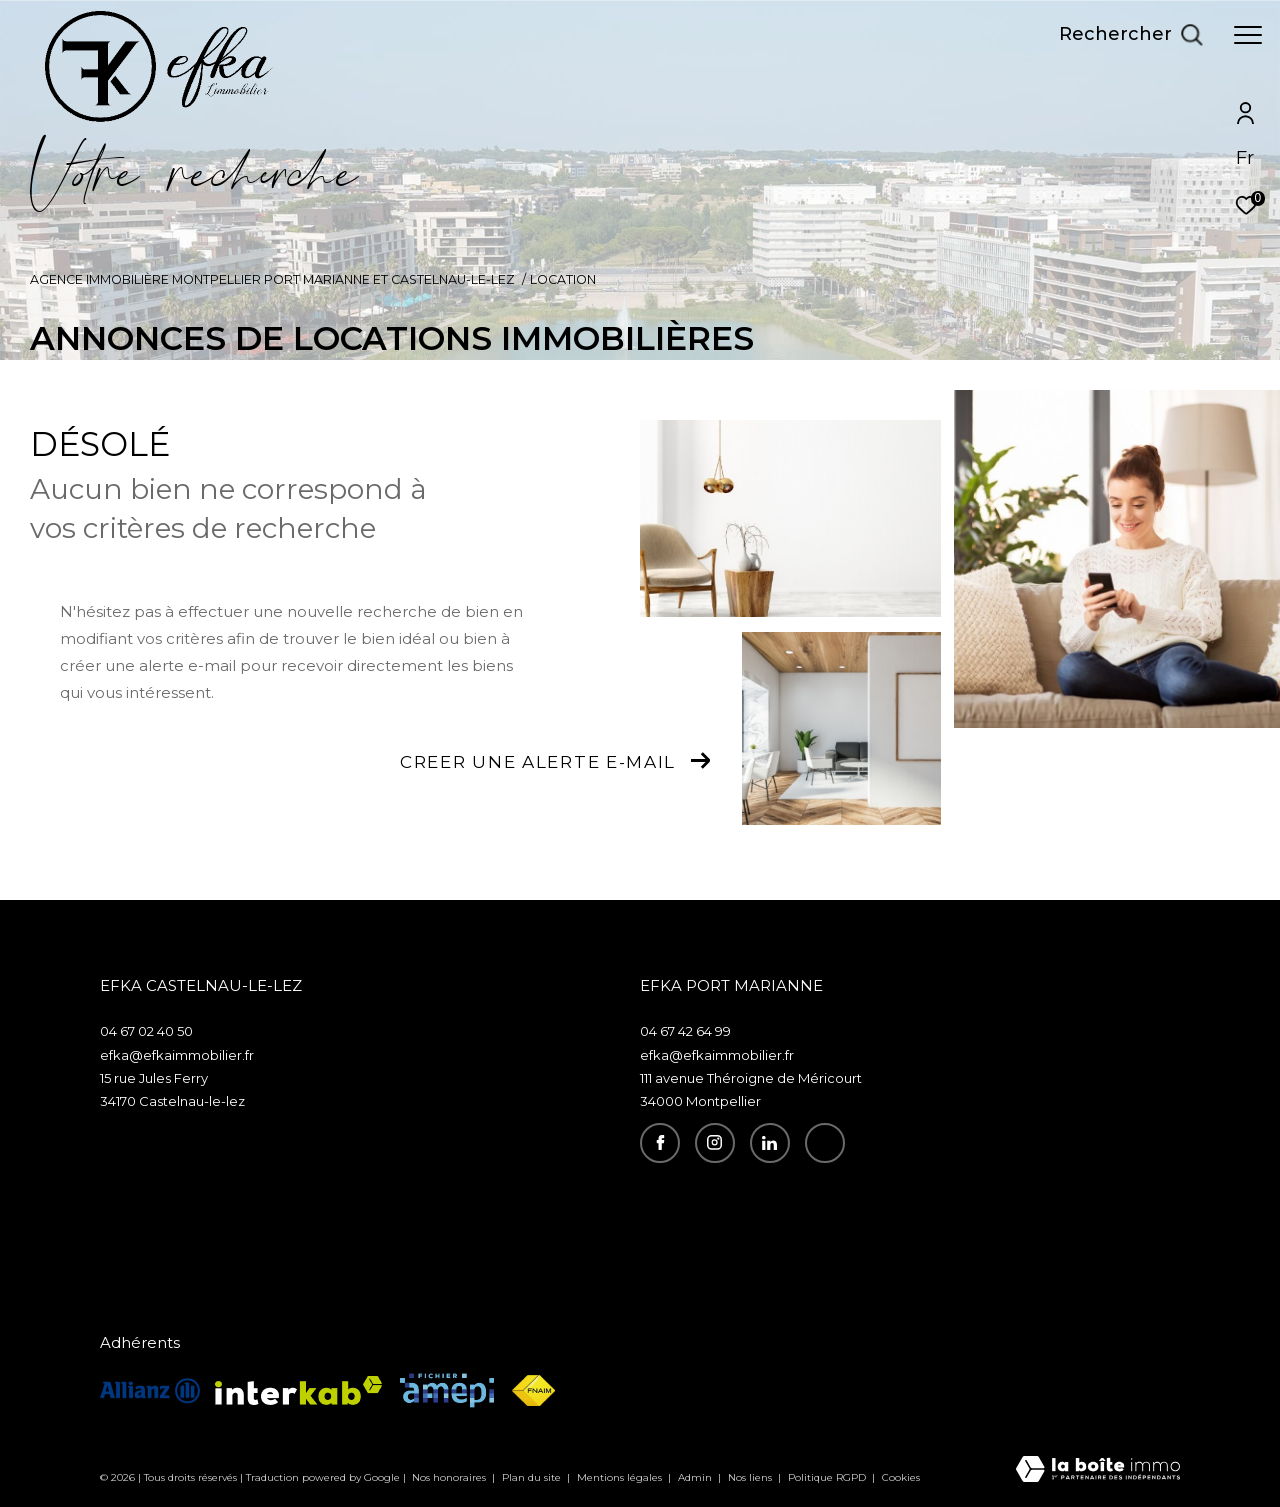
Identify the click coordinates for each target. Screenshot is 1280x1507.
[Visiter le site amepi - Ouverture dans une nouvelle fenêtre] (447, 1390)
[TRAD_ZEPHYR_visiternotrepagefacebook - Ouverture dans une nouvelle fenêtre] (660, 1143)
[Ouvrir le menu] (1248, 35)
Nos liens (751, 1477)
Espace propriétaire (880, 1203)
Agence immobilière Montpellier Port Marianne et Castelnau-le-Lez (272, 279)
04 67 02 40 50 (146, 1031)
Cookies (901, 1478)
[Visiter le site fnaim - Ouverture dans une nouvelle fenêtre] (533, 1390)
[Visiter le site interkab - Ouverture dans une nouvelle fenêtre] (298, 1390)
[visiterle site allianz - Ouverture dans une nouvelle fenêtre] (150, 1390)
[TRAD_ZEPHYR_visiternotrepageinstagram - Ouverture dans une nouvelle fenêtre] (715, 1143)
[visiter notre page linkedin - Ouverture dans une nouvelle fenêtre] (770, 1143)
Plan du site (533, 1477)
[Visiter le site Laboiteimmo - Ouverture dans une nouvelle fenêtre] (1098, 1470)
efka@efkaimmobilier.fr (177, 1055)
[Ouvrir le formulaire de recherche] (1131, 35)
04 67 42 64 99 (685, 1031)
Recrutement (857, 1186)
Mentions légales (621, 1477)
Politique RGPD (827, 1477)
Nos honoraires (450, 1477)
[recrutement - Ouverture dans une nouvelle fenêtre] (825, 1143)
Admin (696, 1477)
